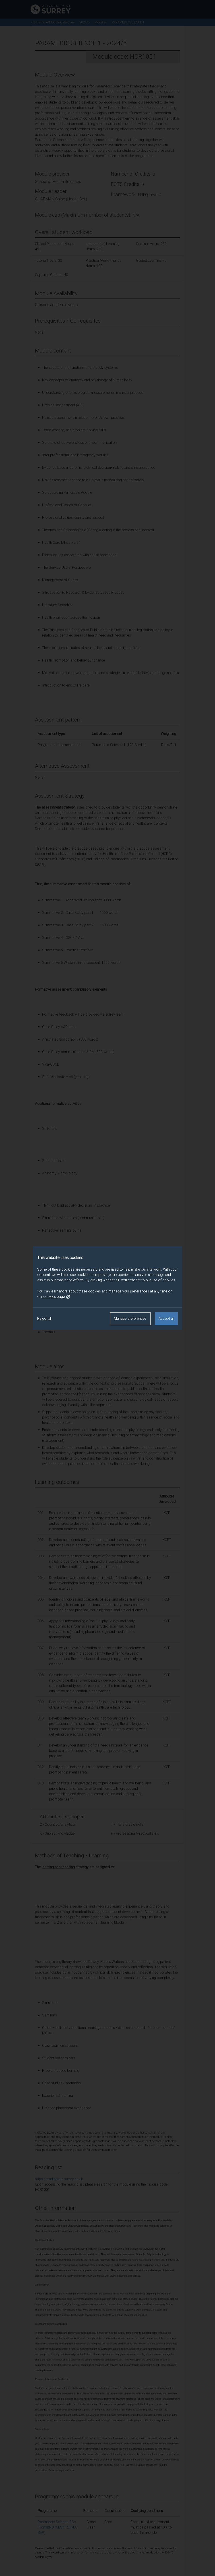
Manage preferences (130, 1318)
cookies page (56, 1296)
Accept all (166, 1318)
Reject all (44, 1318)
